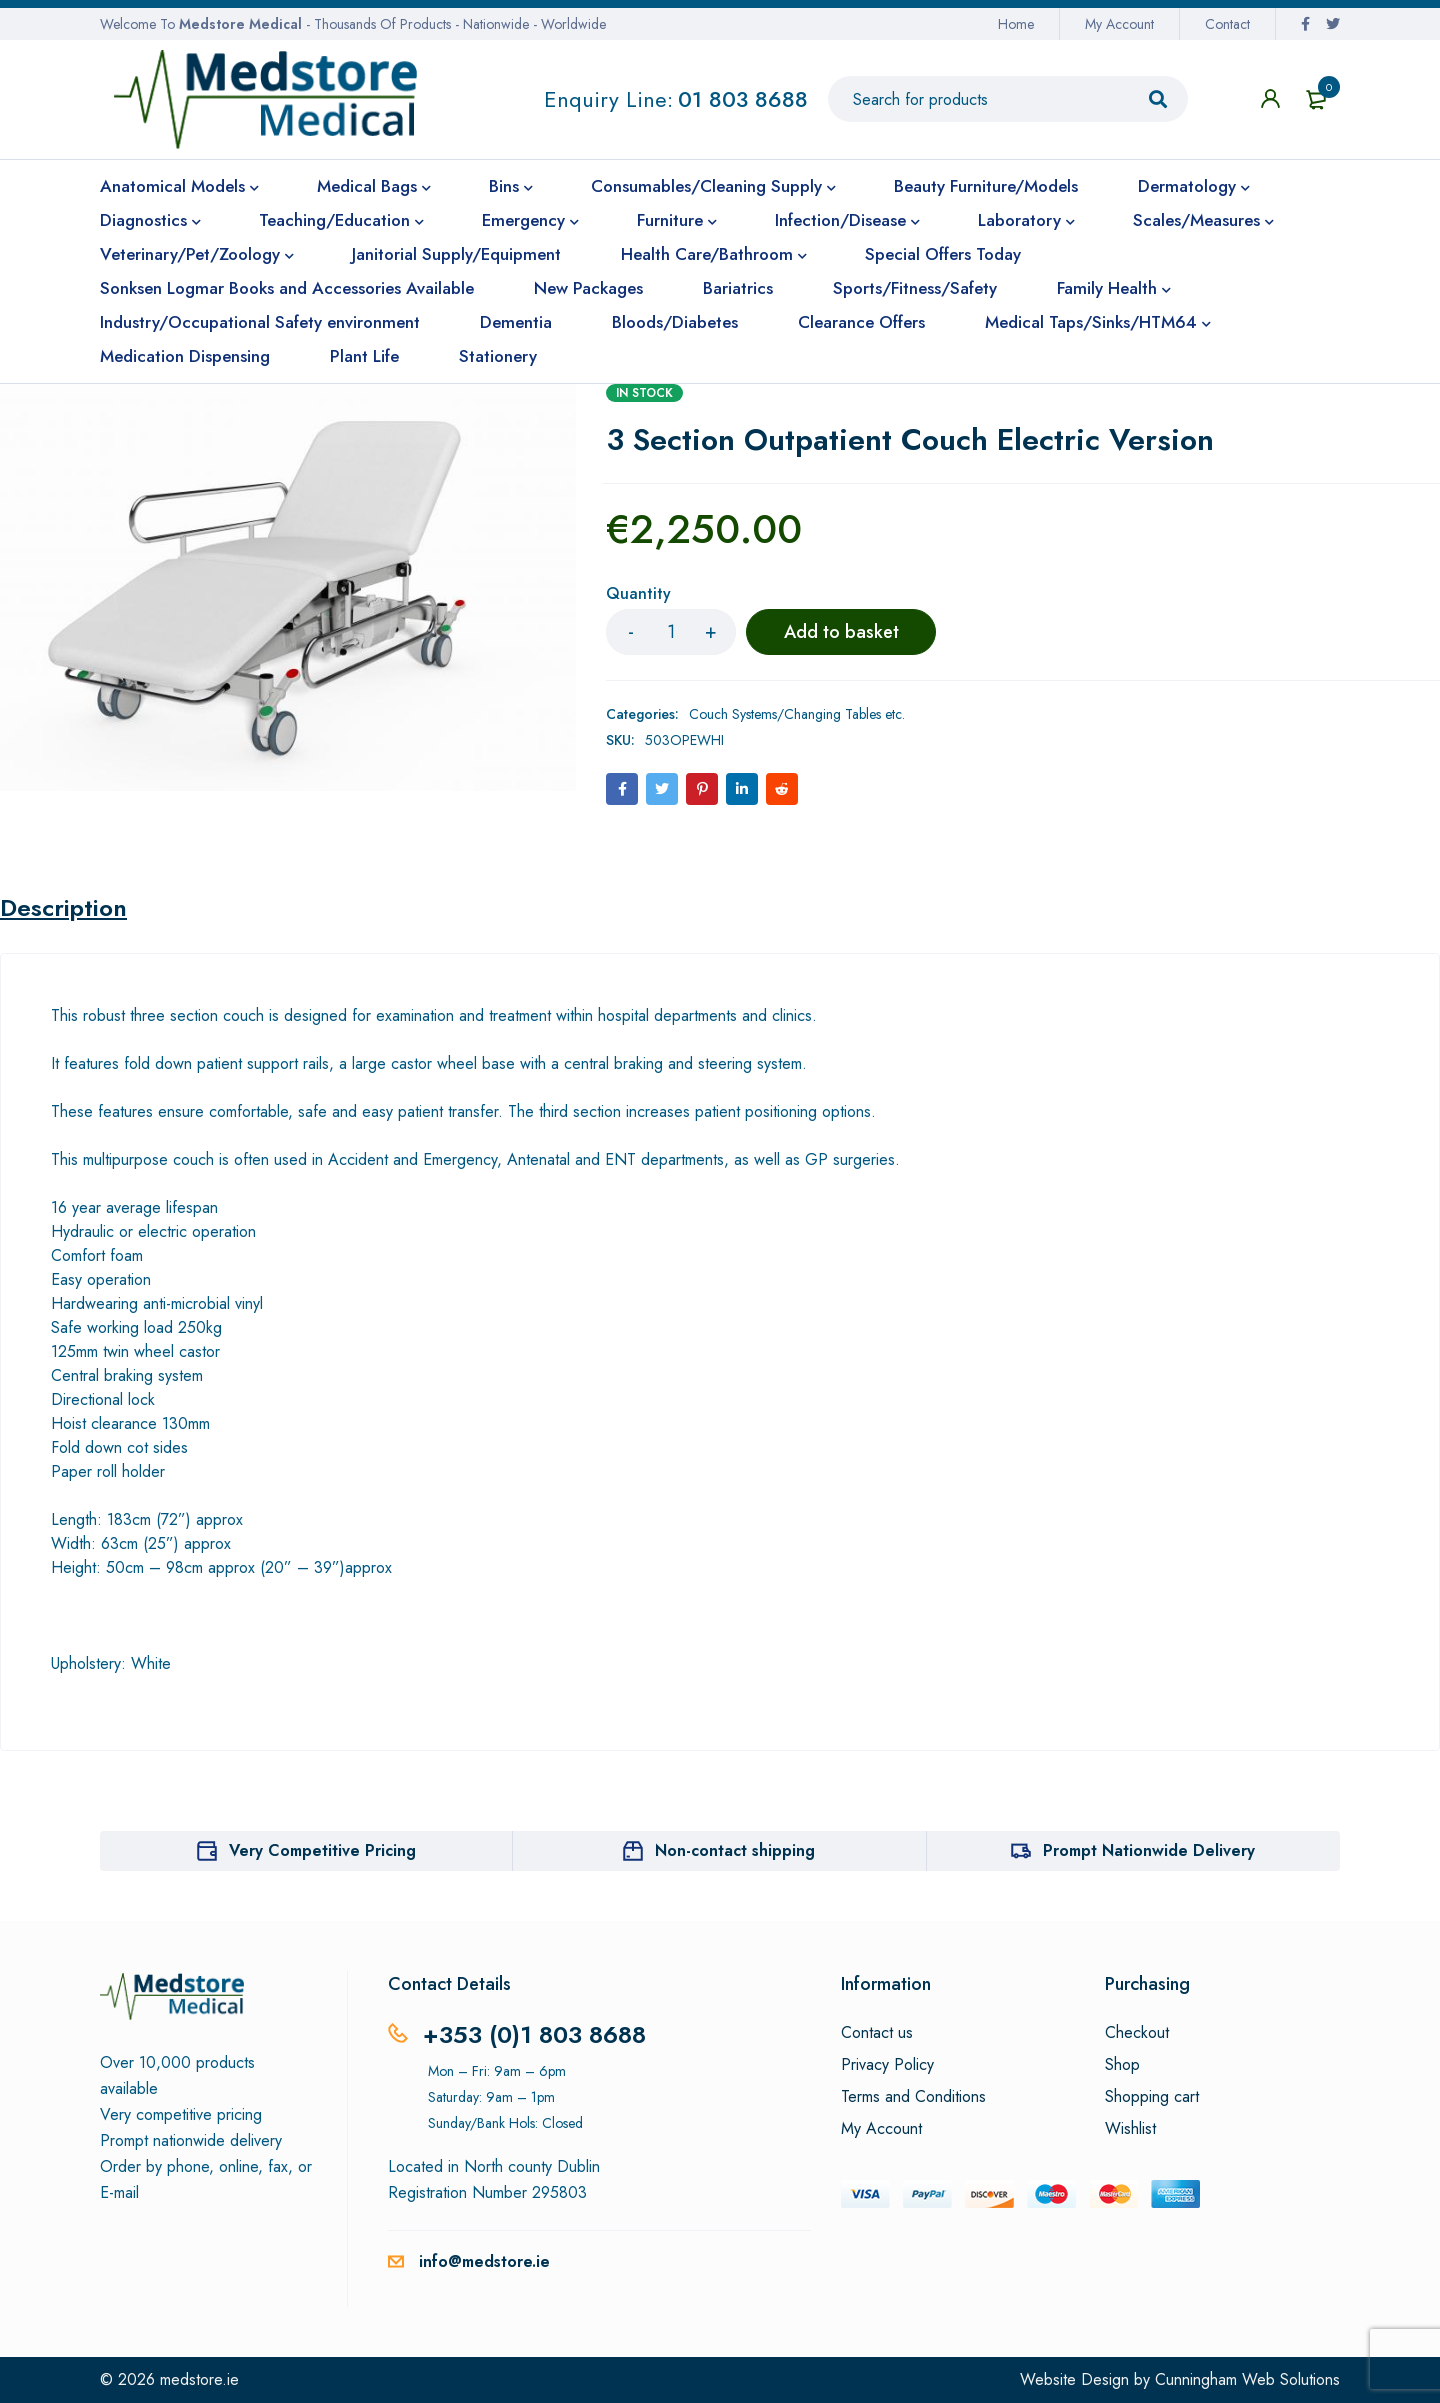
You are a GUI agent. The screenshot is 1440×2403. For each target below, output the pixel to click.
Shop (1122, 2065)
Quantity (638, 594)
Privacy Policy (887, 2065)
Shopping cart (1152, 2097)
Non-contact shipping (735, 1850)
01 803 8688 (743, 99)
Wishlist (1130, 2129)
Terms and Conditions (913, 2097)
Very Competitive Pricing (322, 1850)
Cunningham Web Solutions (1247, 2379)
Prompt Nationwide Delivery (1149, 1850)
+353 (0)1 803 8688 (534, 2034)
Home (1016, 24)
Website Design (1074, 2379)
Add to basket (841, 632)
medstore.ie (199, 2379)
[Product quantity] (671, 632)
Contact (1227, 24)
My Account (1119, 24)
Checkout (1137, 2033)
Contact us (877, 2033)
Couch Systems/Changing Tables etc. (797, 714)
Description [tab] (63, 908)
